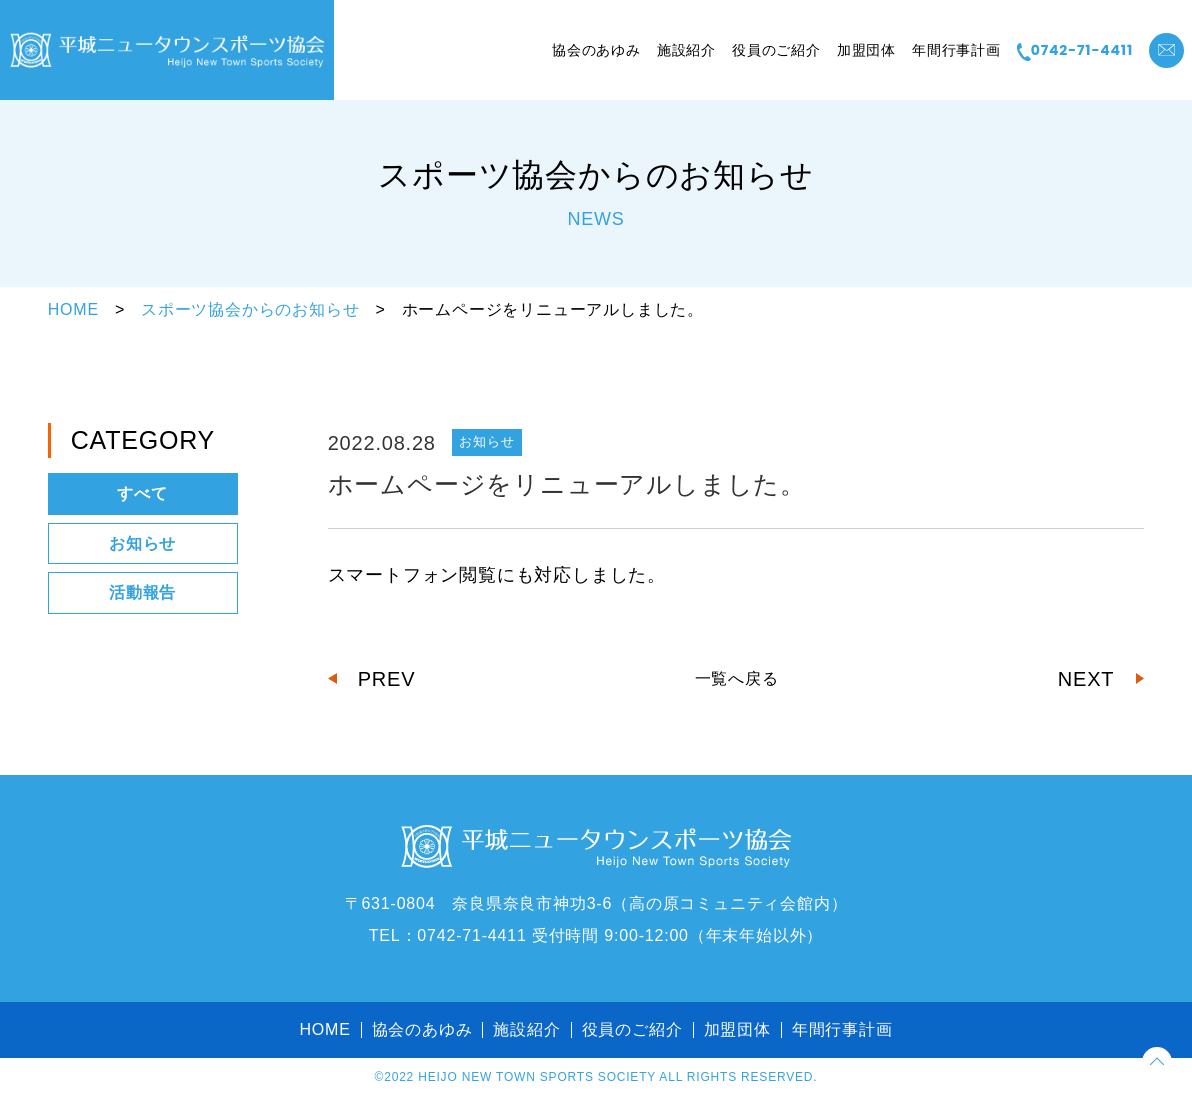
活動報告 (142, 592)
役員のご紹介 (776, 50)
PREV (387, 679)
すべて (142, 493)
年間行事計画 (956, 50)
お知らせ (142, 543)
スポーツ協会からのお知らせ (250, 309)
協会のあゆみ (596, 50)
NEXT (1086, 679)
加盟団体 (866, 50)
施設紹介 (686, 50)
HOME (73, 309)
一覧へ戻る (737, 678)
